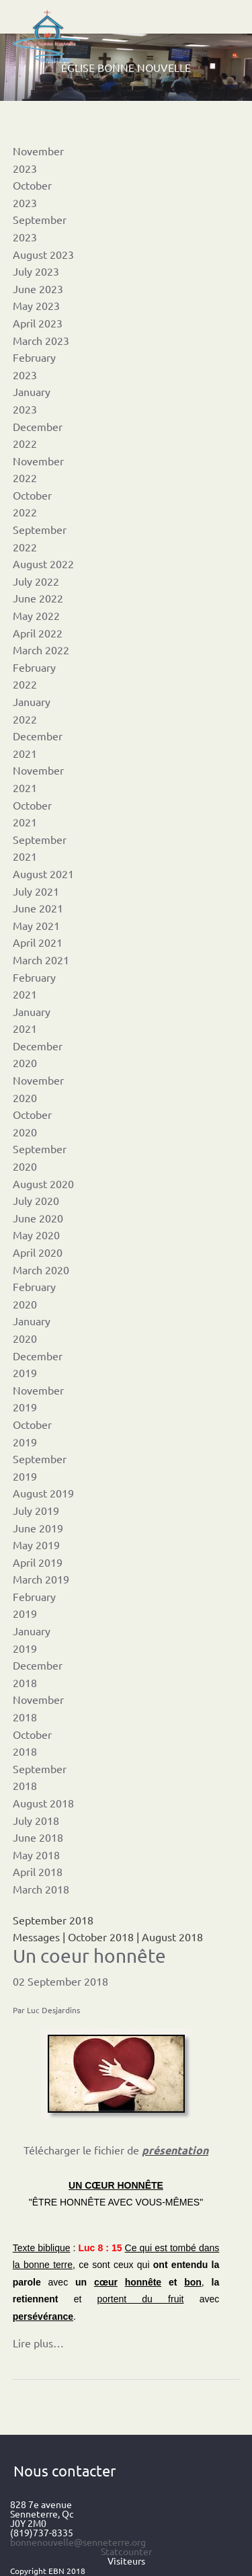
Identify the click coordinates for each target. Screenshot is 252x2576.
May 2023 (36, 305)
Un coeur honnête (89, 1956)
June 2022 (38, 597)
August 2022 (43, 563)
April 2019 (37, 1562)
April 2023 (37, 322)
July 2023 (36, 271)
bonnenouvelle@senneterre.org (78, 2542)
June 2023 (38, 288)
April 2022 (37, 632)
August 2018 (43, 1802)
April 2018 (37, 1871)
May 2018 (36, 1854)
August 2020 (43, 1183)
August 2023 (43, 254)
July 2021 (36, 891)
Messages (36, 1936)
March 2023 (41, 340)
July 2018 (36, 1820)
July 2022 (36, 581)
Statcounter (126, 2551)
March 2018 (41, 1889)
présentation (175, 2150)
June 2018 (38, 1837)
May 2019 (36, 1544)
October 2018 (101, 1936)
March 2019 (41, 1579)
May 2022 (36, 615)
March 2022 (41, 649)
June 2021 (38, 907)
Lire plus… (38, 2342)
